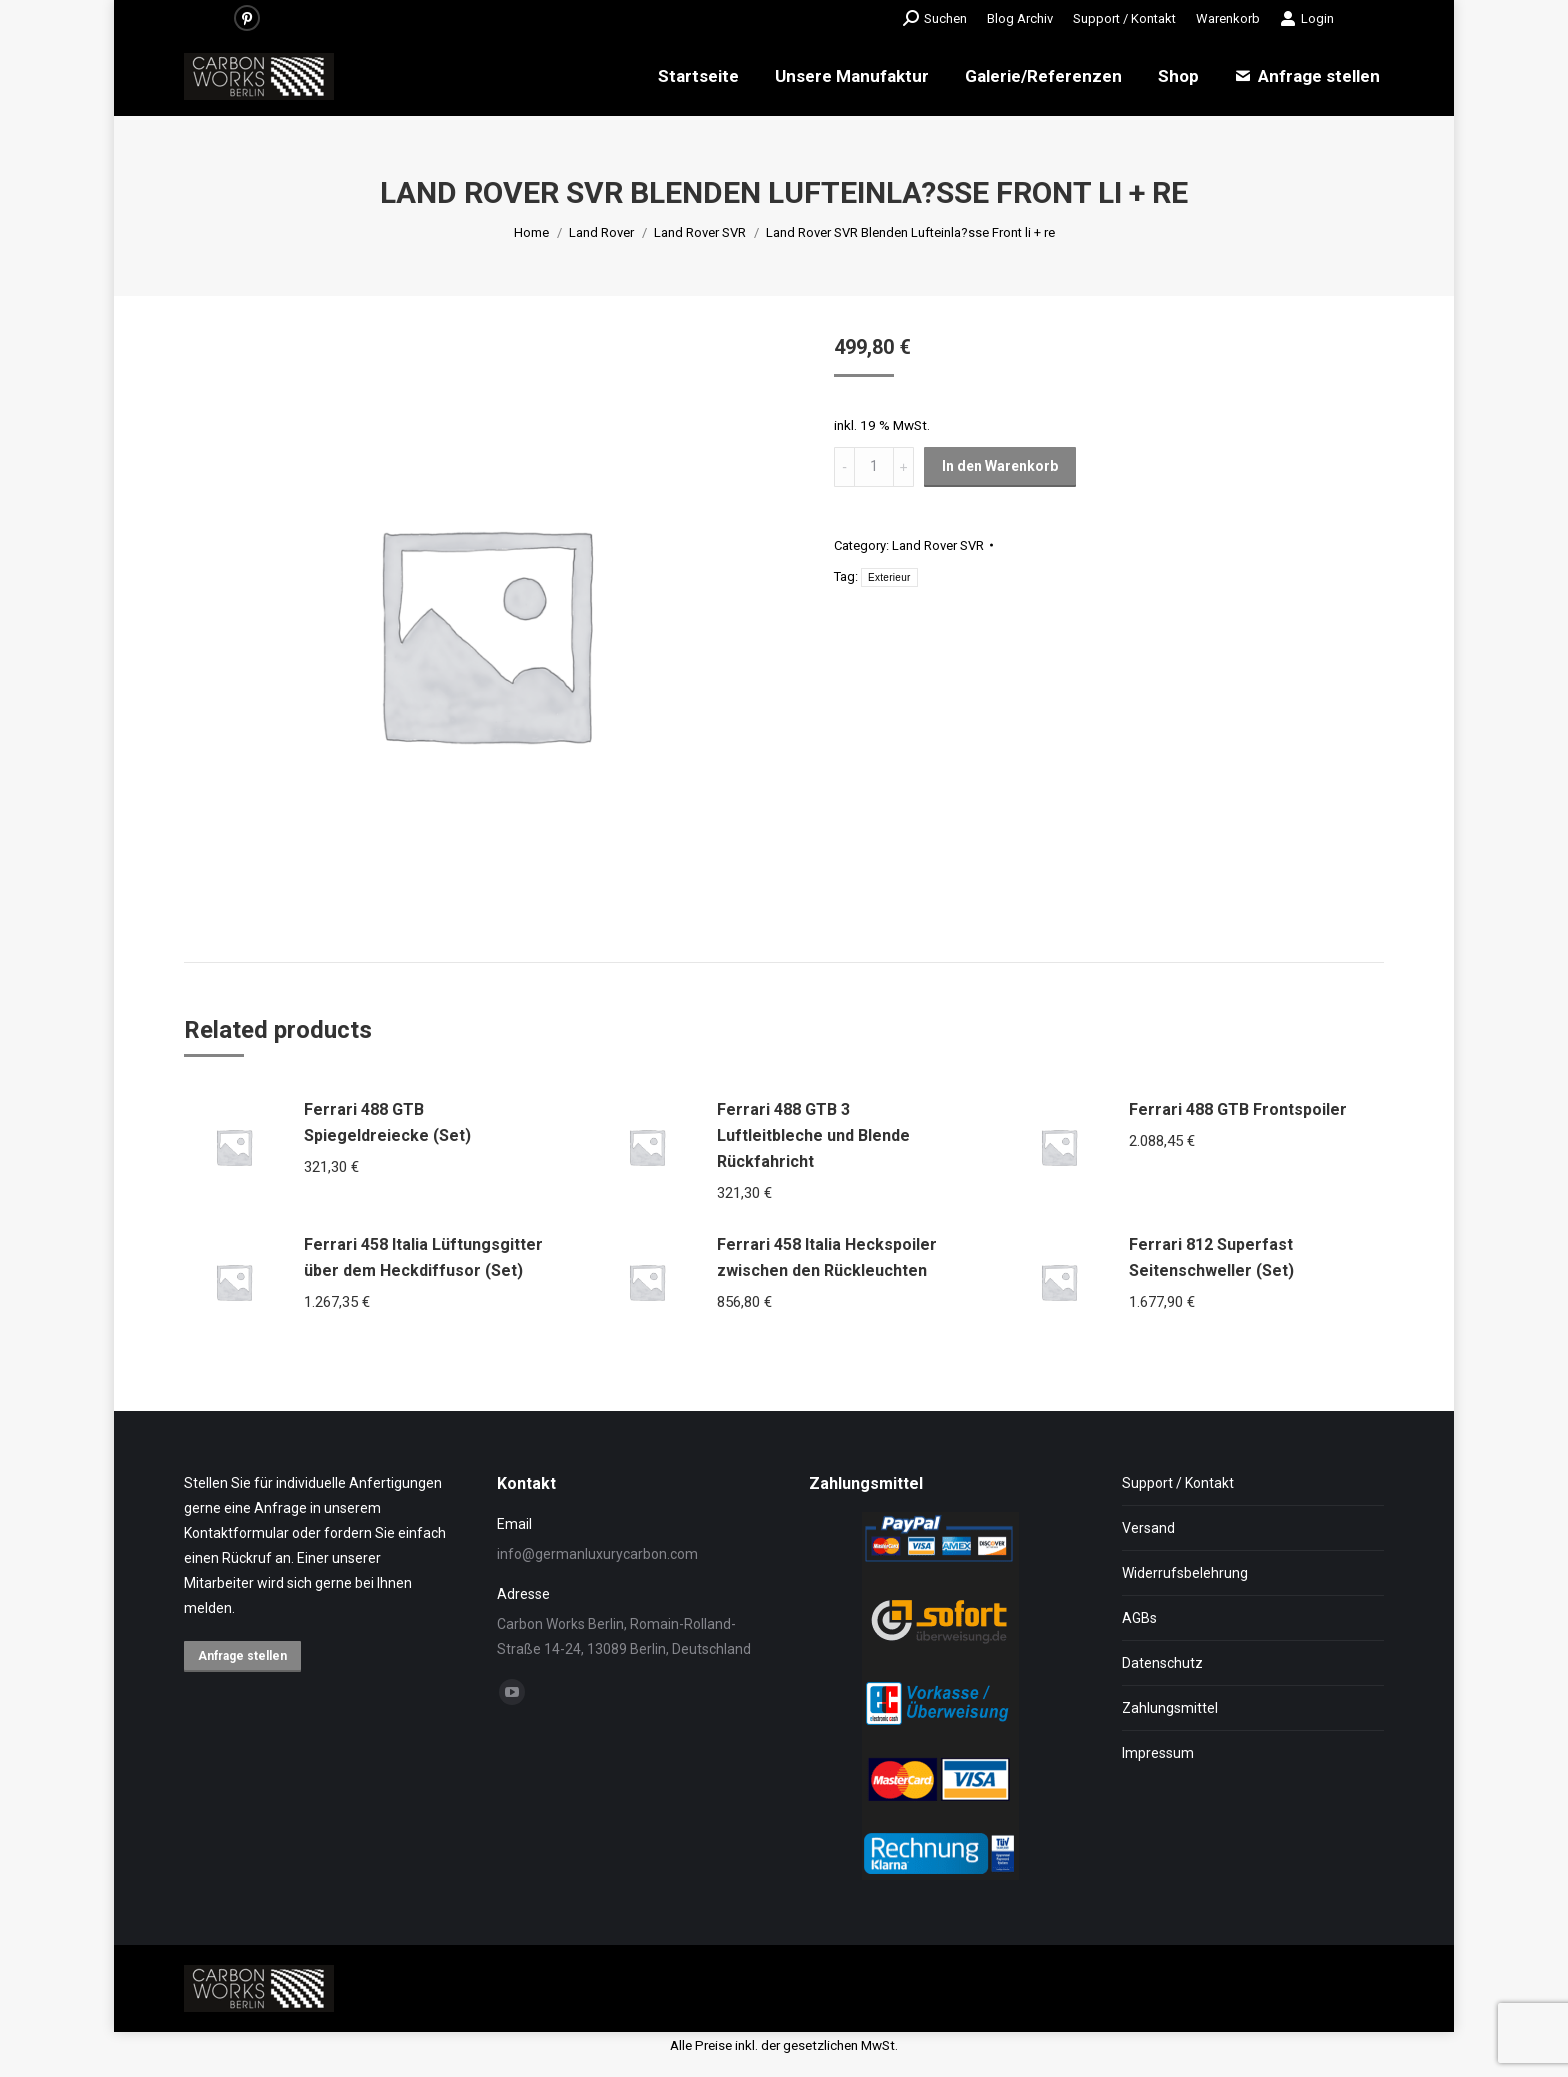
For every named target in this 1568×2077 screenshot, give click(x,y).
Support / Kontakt (1178, 1483)
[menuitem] (1020, 18)
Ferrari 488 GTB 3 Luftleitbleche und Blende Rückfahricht (813, 1135)
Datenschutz (1162, 1663)
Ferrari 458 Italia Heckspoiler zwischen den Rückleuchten (827, 1257)
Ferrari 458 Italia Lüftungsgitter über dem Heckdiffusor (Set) (423, 1257)
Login (1307, 18)
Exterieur (889, 577)
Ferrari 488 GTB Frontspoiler (1238, 1109)
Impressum (1158, 1753)
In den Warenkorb (1000, 466)
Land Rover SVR (938, 545)
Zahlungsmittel (1170, 1708)
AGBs (1139, 1618)
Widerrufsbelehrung (1185, 1573)
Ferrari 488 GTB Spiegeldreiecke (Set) (387, 1122)
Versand (1148, 1528)
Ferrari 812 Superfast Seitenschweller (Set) (1211, 1257)
